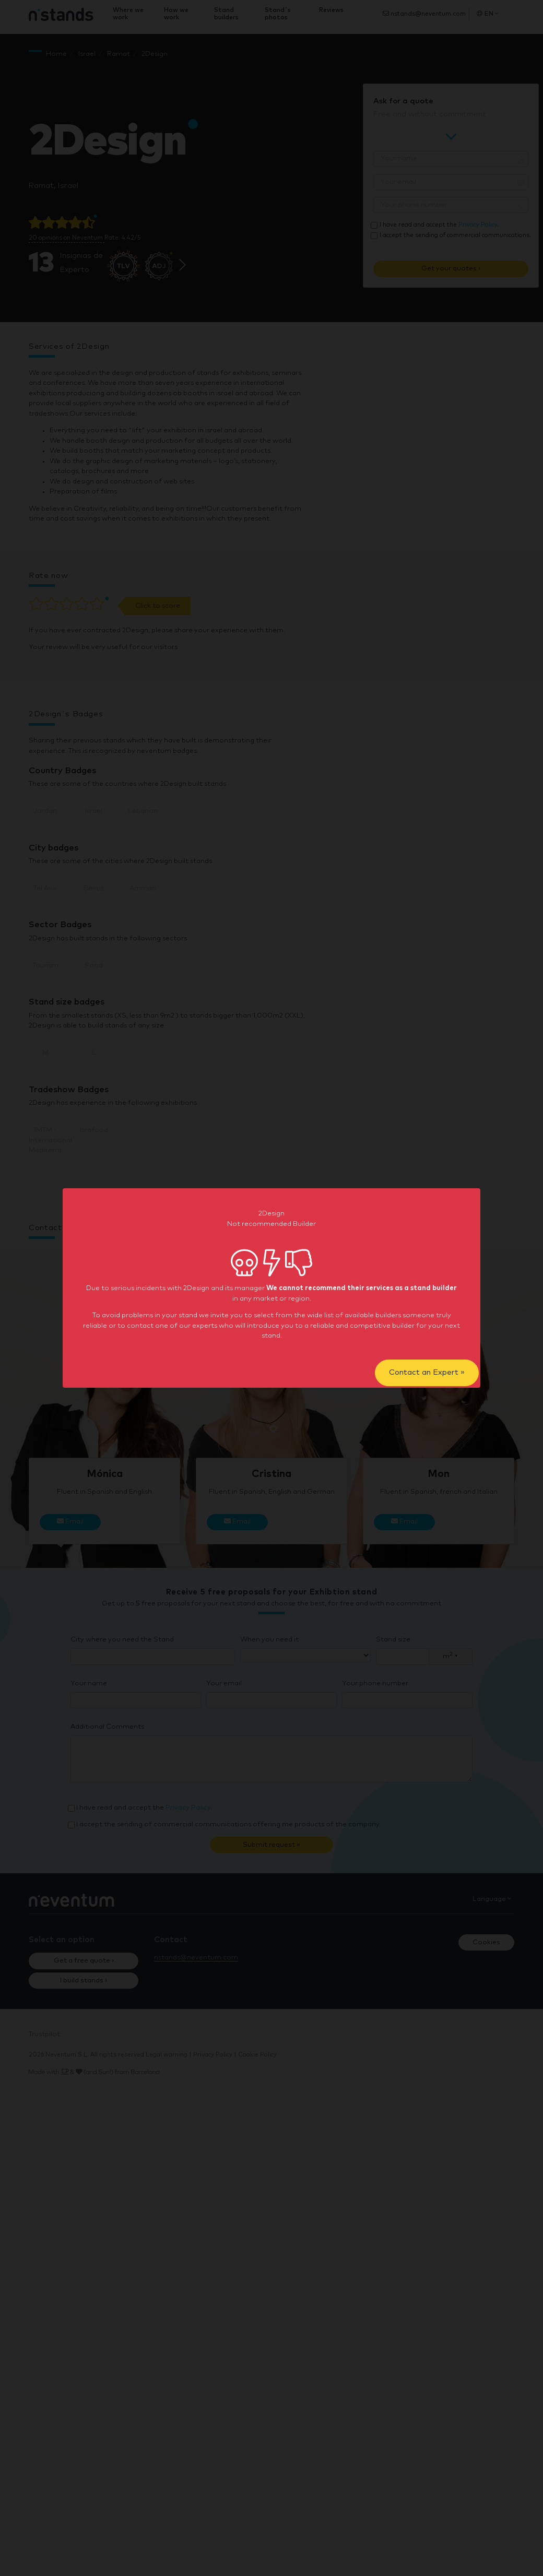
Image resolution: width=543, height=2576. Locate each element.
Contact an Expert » (427, 1372)
